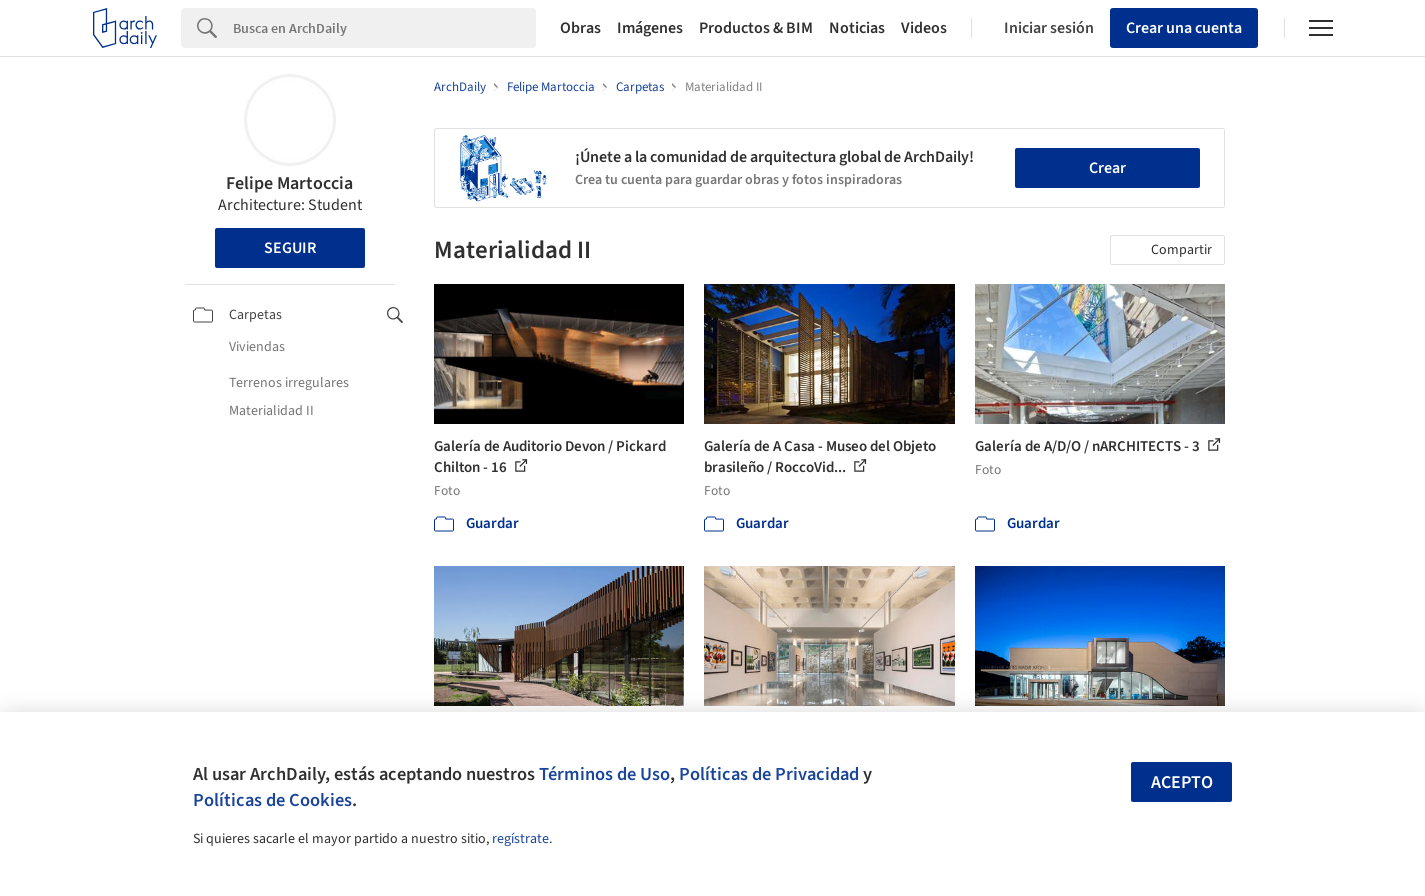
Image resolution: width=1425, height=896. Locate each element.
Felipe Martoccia (289, 183)
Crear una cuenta (1184, 28)
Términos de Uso (604, 774)
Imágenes (650, 28)
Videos (924, 28)
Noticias (857, 28)
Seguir (290, 248)
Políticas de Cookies (272, 800)
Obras (580, 28)
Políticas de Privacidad (769, 774)
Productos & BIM (756, 28)
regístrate (520, 839)
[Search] (384, 28)
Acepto (1182, 782)
